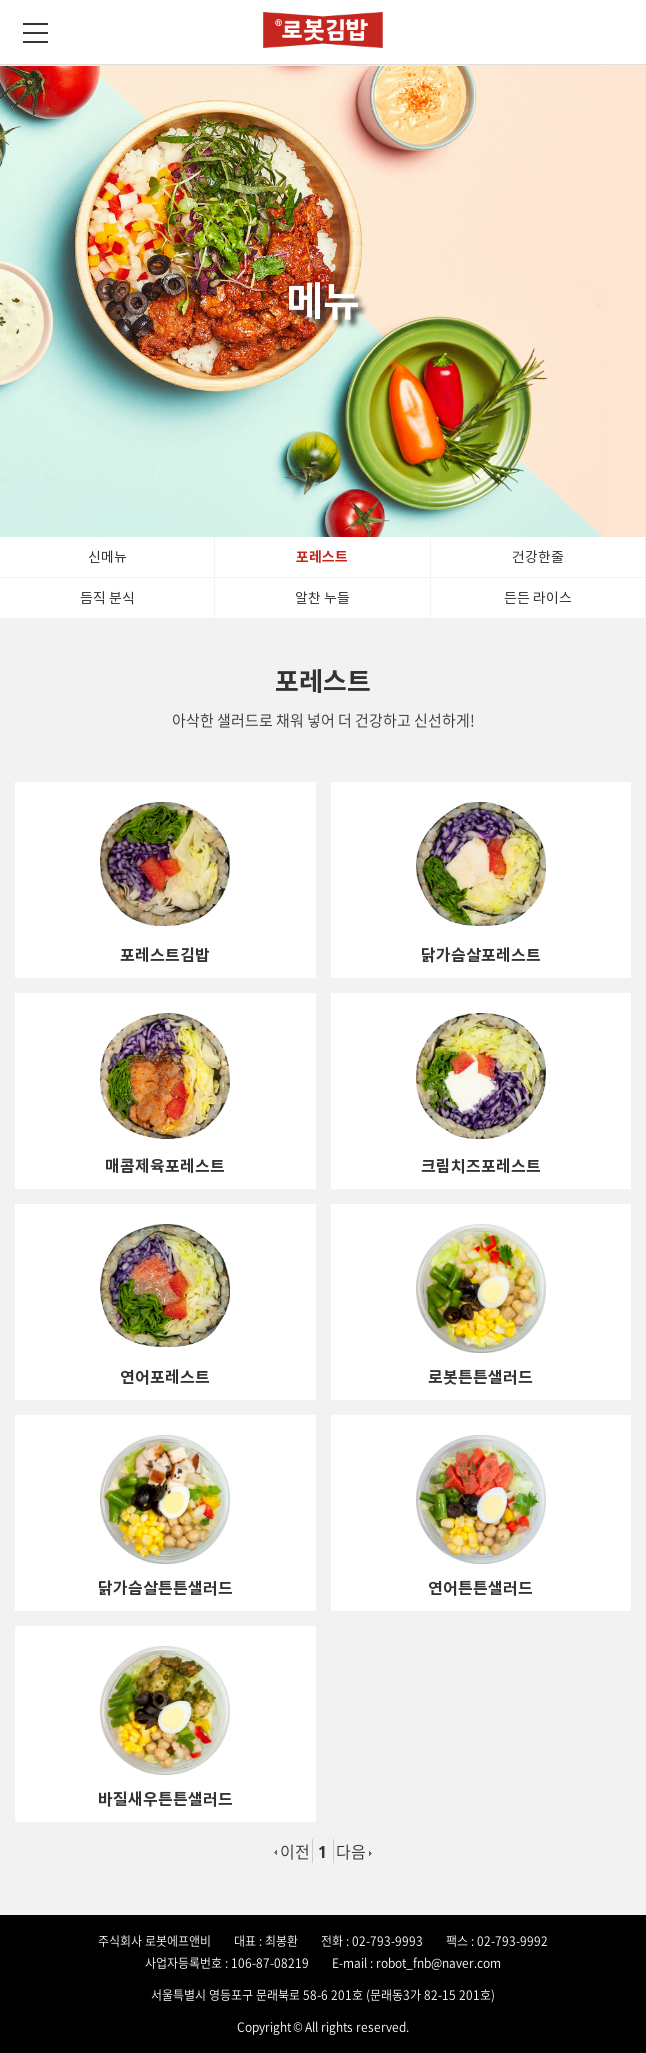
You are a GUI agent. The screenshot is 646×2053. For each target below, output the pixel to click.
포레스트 (322, 557)
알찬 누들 (322, 598)
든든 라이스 (538, 598)
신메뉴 (107, 557)
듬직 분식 (107, 598)
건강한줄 (538, 557)
